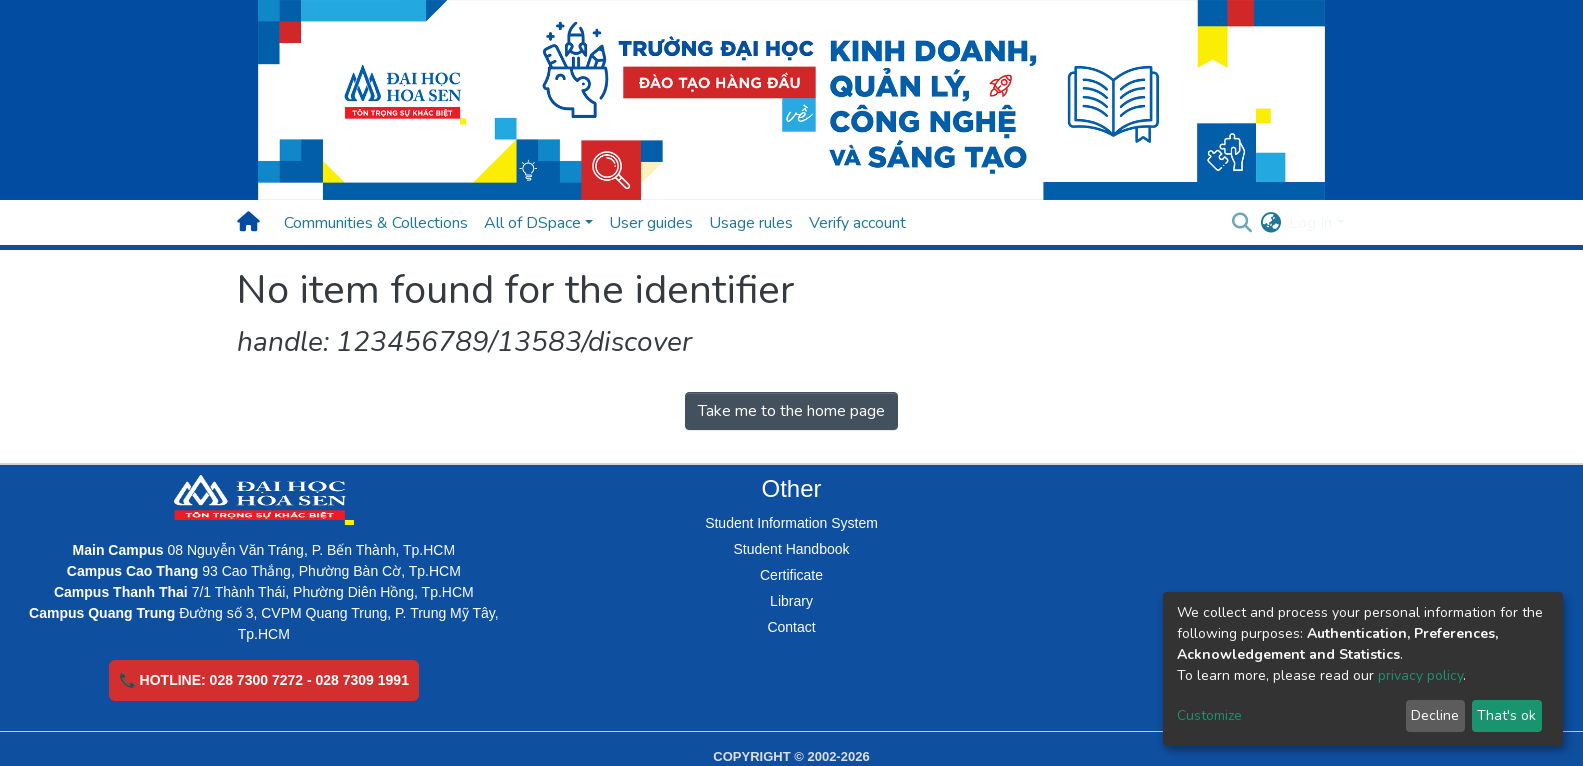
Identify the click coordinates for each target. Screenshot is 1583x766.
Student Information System (791, 523)
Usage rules (751, 223)
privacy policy (1420, 675)
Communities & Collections (376, 223)
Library (791, 601)
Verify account (857, 223)
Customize (1209, 715)
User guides (651, 223)
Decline (1435, 715)
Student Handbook (792, 549)
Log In (1310, 223)
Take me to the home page (791, 411)
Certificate (791, 575)
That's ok (1506, 715)
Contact (791, 627)
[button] (1270, 223)
